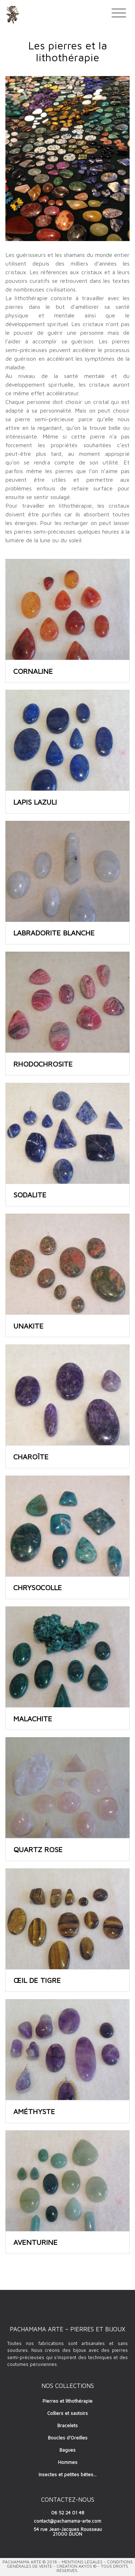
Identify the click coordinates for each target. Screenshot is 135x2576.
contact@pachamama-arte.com (67, 2521)
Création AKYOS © (76, 2566)
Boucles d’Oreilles (67, 2438)
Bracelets (67, 2425)
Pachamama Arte (22, 2561)
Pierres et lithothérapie (67, 2401)
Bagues (67, 2450)
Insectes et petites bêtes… (67, 2474)
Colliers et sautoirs (67, 2413)
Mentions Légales (82, 2561)
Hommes (67, 2462)
